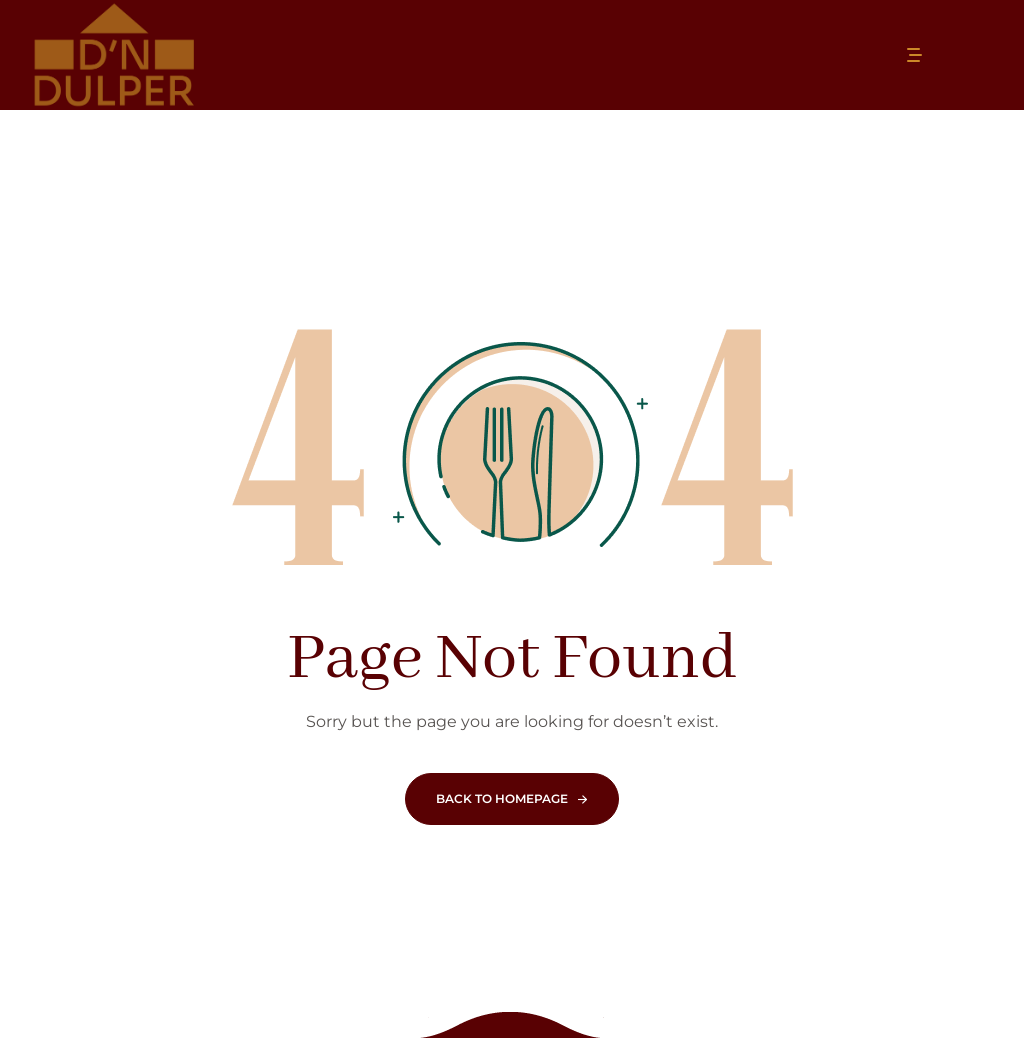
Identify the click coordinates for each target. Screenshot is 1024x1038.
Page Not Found (512, 659)
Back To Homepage (502, 798)
